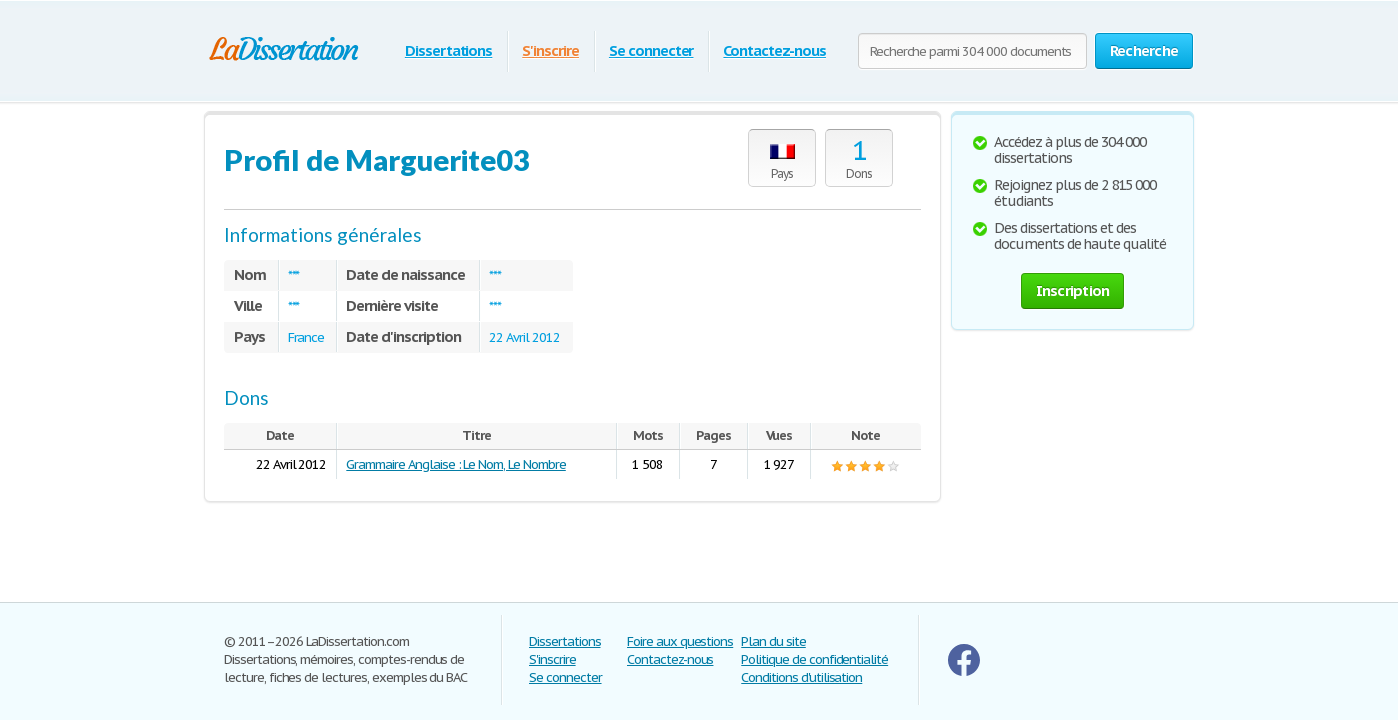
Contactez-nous (774, 50)
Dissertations (448, 50)
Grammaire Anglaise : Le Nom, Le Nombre (455, 464)
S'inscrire (550, 50)
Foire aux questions (680, 641)
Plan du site (773, 641)
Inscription (1073, 290)
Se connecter (651, 50)
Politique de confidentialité (814, 659)
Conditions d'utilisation (801, 677)
